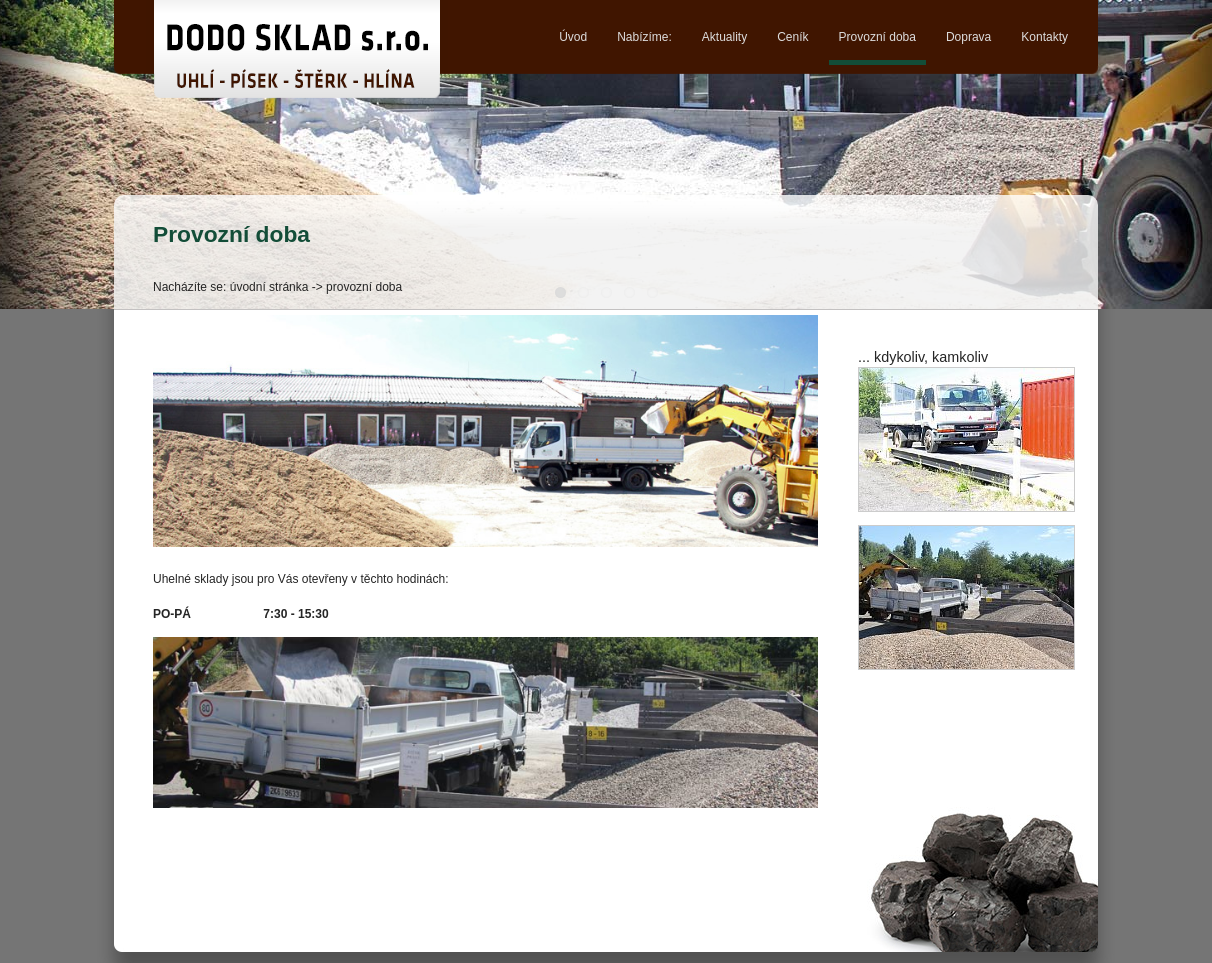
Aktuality (724, 37)
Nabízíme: (644, 37)
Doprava (968, 37)
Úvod (573, 37)
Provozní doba (877, 37)
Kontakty (1044, 37)
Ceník (792, 37)
